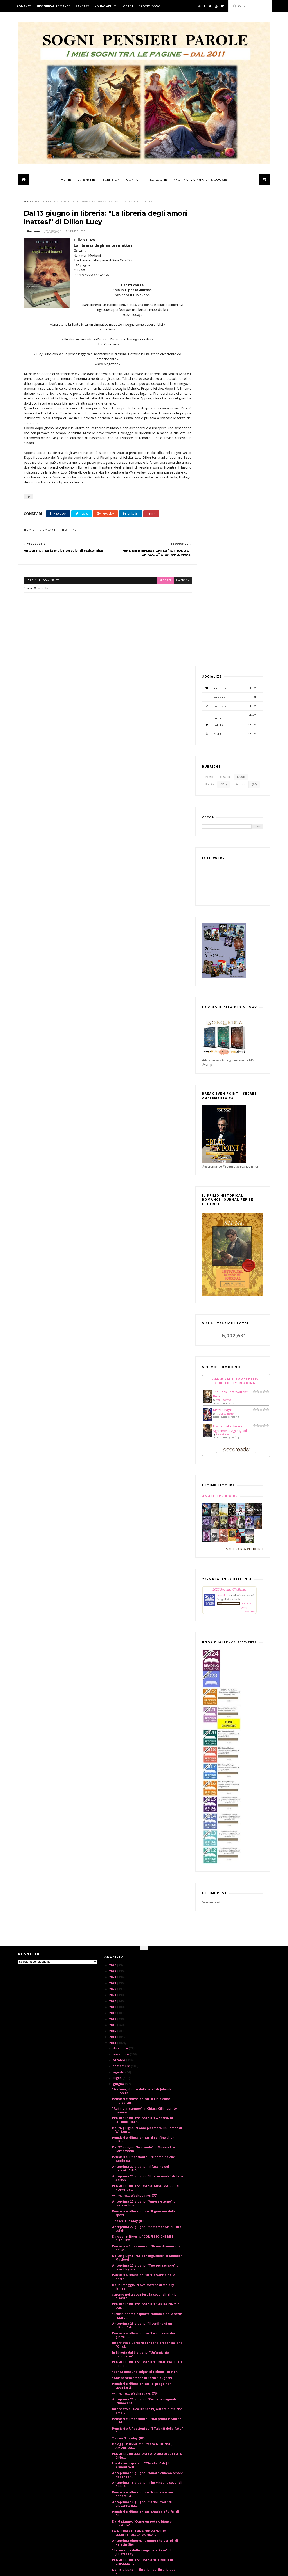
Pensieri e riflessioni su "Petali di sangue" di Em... (147, 2480)
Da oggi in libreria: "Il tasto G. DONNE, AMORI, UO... (142, 1976)
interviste (240, 314)
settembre (122, 1596)
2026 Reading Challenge (230, 1119)
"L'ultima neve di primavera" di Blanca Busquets (142, 2284)
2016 (113, 1555)
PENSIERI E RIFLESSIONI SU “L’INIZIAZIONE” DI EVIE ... (146, 1836)
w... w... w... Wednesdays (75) (135, 2145)
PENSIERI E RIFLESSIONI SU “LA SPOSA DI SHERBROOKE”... (142, 1650)
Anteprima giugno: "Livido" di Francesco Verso (144, 2489)
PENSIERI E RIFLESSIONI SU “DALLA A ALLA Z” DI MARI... (146, 2508)
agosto (119, 1602)
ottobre (119, 1590)
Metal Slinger (222, 939)
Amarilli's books (220, 1026)
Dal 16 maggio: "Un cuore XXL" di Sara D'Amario (142, 2352)
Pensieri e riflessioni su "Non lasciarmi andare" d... (142, 2024)
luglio (117, 1608)
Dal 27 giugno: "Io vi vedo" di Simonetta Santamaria (143, 1679)
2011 (113, 2555)
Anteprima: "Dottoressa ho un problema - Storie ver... (145, 2387)
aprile (118, 2524)
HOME (66, 181)
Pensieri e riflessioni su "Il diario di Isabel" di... (145, 2265)
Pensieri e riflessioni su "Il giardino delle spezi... (144, 1743)
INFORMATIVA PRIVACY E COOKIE (200, 181)
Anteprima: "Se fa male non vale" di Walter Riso (146, 2111)
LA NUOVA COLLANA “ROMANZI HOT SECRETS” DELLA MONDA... (140, 2063)
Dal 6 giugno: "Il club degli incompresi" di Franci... (144, 2121)
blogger (156, 588)
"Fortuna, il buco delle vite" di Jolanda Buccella (142, 1621)
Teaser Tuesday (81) (128, 2170)
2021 (113, 1525)
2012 (113, 2549)
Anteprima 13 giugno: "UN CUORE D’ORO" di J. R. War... (147, 2152)
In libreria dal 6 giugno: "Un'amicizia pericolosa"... (140, 1885)
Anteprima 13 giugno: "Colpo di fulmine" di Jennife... (146, 2226)
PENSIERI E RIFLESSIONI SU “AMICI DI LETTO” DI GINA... (147, 1986)
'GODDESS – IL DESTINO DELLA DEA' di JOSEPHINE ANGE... (141, 2342)
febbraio (120, 2536)
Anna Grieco (222, 964)
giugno (119, 1614)
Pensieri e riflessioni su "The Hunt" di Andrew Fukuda (141, 2421)
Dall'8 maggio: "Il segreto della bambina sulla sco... (144, 2313)
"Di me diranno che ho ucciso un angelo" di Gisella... (146, 2332)
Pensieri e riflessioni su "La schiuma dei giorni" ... (143, 1865)
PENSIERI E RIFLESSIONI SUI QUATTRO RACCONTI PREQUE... (140, 2162)
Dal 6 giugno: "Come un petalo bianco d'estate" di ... (142, 2054)
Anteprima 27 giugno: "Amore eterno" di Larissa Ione (144, 1734)
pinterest (229, 245)
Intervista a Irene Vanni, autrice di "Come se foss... (147, 2294)
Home (27, 204)
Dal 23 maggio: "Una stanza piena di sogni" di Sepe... (146, 2216)
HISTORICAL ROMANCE (55, 6)
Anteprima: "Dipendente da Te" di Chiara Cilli (147, 2129)
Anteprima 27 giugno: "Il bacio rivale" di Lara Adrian (147, 1708)
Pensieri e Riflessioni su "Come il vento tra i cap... (146, 2197)
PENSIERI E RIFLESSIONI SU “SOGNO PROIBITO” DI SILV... (147, 2323)
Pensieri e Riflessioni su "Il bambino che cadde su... (143, 1689)
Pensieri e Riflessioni (218, 306)
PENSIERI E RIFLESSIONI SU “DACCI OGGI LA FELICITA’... (144, 2396)
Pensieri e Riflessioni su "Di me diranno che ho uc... (146, 1778)
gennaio (120, 2542)
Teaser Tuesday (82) (128, 1968)
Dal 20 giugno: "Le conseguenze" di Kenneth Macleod (147, 1788)
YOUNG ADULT (106, 6)
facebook (173, 588)
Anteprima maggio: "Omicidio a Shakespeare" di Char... (137, 2470)
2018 (113, 1543)
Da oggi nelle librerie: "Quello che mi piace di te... (147, 2187)
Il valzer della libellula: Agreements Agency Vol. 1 (231, 958)
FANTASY (83, 6)
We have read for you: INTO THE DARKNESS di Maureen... (148, 2207)
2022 (113, 1519)
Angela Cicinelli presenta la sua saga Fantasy (141, 2245)
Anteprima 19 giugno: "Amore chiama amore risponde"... (147, 2005)
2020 (113, 1531)
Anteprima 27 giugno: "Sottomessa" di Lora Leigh (146, 1759)
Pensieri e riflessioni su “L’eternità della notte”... (143, 1807)
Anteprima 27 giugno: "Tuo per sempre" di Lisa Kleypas (145, 1798)
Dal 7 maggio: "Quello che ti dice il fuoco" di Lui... (147, 2412)
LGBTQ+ (129, 6)
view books (250, 1141)
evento (210, 314)
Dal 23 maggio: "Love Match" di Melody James (143, 1817)
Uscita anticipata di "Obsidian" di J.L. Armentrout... (141, 1995)
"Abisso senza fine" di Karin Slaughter (142, 1908)
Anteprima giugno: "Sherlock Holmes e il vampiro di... (144, 2460)
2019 (113, 1537)
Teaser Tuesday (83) (128, 1751)
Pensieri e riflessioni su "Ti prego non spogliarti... (141, 1916)
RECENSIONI (111, 181)
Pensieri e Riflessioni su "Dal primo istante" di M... (146, 1951)
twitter (229, 254)
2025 (113, 1501)
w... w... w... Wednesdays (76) (135, 1924)
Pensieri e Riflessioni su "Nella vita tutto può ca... (147, 2451)
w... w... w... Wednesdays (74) (135, 2379)
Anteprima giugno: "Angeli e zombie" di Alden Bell (143, 2499)
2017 (113, 1549)
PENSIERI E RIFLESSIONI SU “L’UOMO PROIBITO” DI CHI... (147, 1894)
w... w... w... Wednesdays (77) (135, 1726)
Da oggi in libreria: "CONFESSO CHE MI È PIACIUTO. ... (143, 1769)
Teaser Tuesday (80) (128, 2404)
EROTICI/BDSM (151, 6)
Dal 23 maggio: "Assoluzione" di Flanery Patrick (143, 2255)
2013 (113, 1573)
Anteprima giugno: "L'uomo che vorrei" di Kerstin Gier (145, 2073)
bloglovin (229, 217)
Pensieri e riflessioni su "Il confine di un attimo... (143, 1670)
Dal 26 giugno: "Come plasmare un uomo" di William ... (147, 1660)
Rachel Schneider (225, 943)
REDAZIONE (157, 181)
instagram (229, 235)
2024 (113, 1507)
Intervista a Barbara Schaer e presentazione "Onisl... (147, 1875)
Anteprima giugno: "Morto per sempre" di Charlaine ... (145, 2431)
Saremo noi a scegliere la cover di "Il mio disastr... (144, 1827)
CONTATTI (134, 181)
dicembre (121, 1578)
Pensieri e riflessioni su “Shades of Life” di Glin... (145, 2044)
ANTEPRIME (86, 181)
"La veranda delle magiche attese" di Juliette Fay (141, 2082)
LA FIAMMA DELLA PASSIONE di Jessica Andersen (142, 2303)
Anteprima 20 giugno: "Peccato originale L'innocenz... (144, 1931)
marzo (118, 2530)
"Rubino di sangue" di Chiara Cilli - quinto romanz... (144, 1641)
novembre (121, 1584)
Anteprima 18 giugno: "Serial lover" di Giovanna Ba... (142, 2034)
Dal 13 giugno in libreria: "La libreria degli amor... (144, 2102)
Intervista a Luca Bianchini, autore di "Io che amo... (147, 1941)
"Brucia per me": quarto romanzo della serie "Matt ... (147, 1846)
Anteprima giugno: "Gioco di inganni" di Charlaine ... (143, 2441)
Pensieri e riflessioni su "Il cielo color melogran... (141, 1631)
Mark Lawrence (224, 929)
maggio (119, 2518)
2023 (113, 1513)
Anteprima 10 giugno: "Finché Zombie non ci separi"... (147, 2371)
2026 (113, 1495)
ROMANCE (25, 6)
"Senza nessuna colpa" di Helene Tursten (145, 1902)
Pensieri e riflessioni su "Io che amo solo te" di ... (147, 2137)
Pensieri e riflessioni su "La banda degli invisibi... (143, 2274)
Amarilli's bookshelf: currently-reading (236, 910)
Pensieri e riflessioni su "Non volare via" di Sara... (145, 2236)
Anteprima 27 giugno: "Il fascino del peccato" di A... (140, 1699)
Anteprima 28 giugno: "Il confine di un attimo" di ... (142, 1856)
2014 (113, 1567)
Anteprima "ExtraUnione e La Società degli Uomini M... (146, 2178)
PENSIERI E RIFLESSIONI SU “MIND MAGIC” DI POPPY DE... (145, 1718)
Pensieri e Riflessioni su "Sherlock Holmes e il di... (146, 2361)
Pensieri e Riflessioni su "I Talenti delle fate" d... (147, 1961)
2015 (113, 1561)
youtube (229, 263)
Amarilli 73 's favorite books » (244, 1078)
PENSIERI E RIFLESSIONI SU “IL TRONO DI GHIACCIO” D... (142, 2092)
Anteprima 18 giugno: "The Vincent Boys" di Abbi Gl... (147, 2015)
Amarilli (222, 1125)
